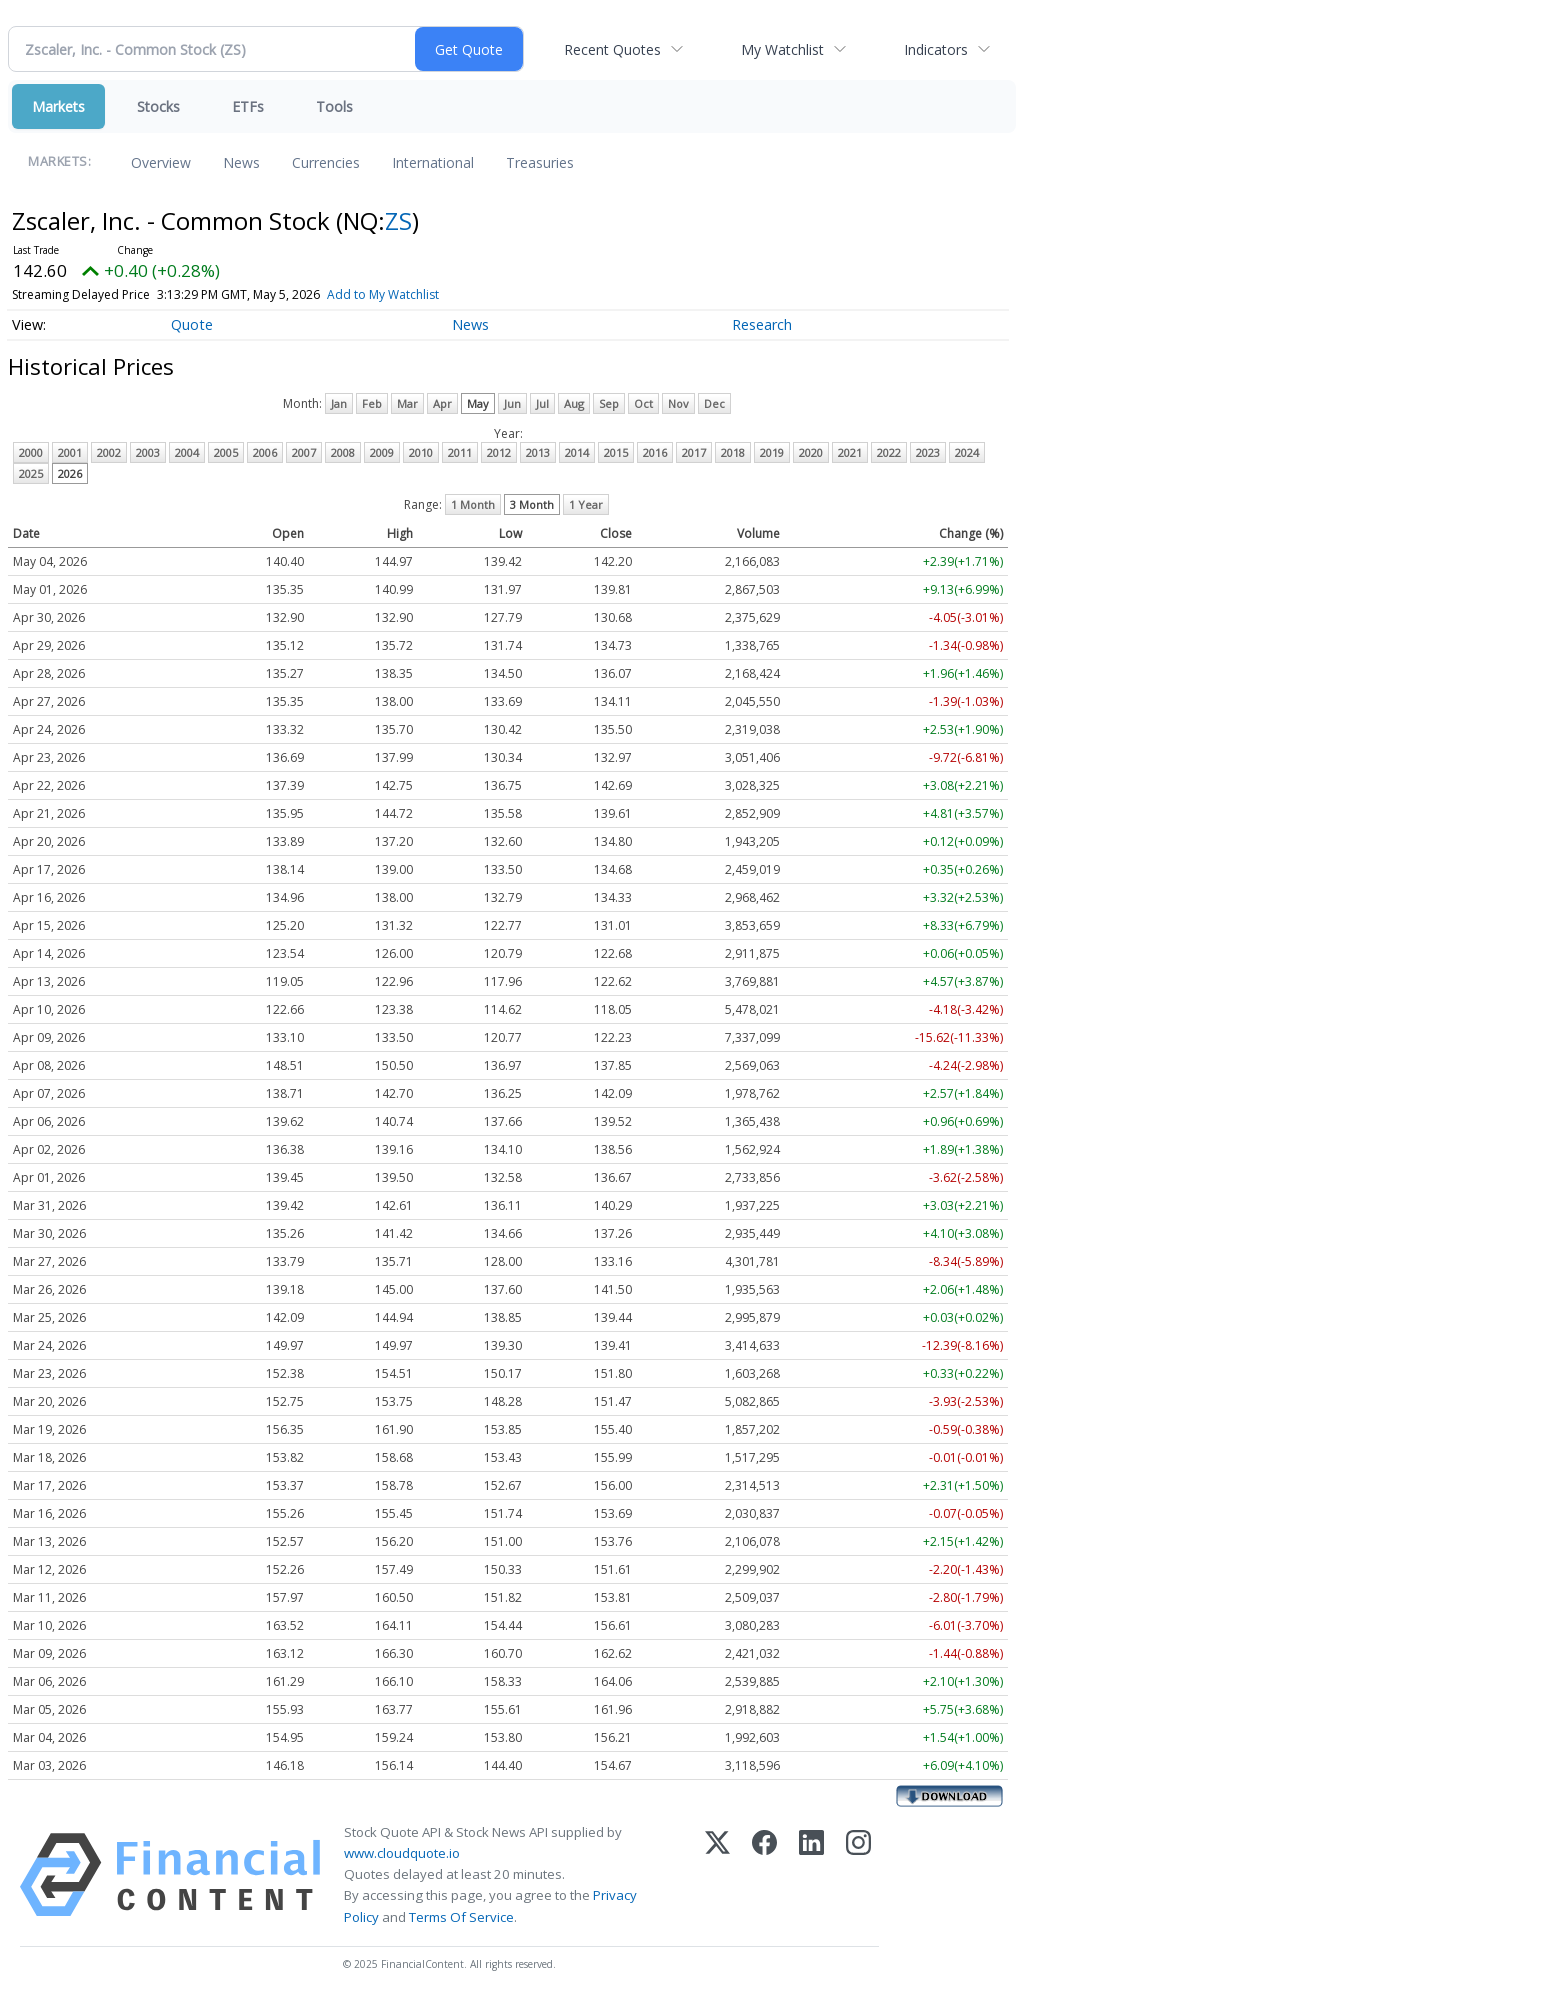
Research (762, 324)
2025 (31, 473)
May (478, 403)
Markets (58, 106)
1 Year (586, 504)
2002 (109, 452)
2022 (889, 452)
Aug (574, 403)
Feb (372, 403)
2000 (31, 452)
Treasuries (540, 162)
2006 (265, 452)
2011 (460, 452)
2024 (967, 452)
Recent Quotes (612, 49)
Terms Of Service (461, 1917)
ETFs (248, 106)
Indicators (936, 49)
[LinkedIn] (811, 1875)
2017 (694, 452)
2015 (616, 452)
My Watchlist (782, 49)
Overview (161, 162)
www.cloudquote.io (402, 1853)
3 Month (532, 504)
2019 (772, 452)
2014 (577, 452)
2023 (928, 452)
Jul (542, 403)
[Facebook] (764, 1875)
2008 (343, 452)
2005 (226, 452)
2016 (655, 452)
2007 (304, 452)
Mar (407, 403)
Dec (714, 403)
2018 (733, 452)
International (433, 162)
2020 (811, 452)
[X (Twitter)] (717, 1875)
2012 (499, 452)
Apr (442, 403)
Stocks (158, 106)
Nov (678, 403)
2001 (70, 452)
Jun (512, 403)
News (241, 162)
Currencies (326, 162)
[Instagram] (858, 1875)
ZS (398, 220)
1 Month (473, 504)
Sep (609, 403)
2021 (850, 452)
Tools (334, 106)
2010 (421, 452)
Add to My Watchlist (383, 294)
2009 (382, 452)
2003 (148, 452)
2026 (70, 473)
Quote (192, 324)
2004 (187, 452)
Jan (339, 403)
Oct (643, 403)
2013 (538, 452)
